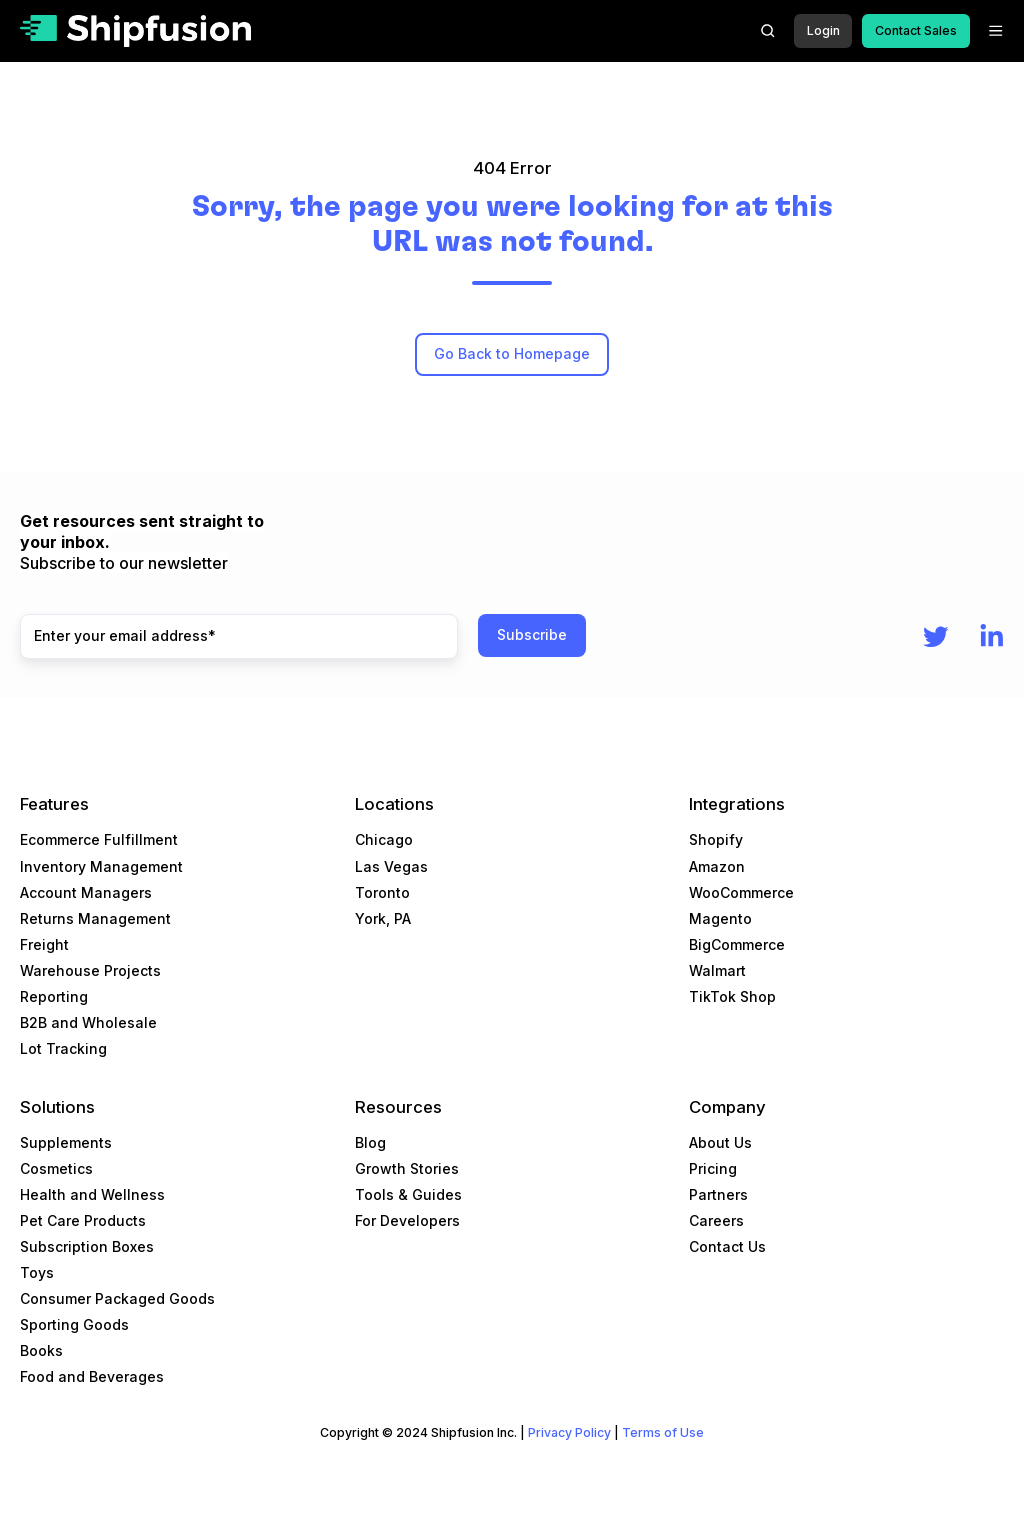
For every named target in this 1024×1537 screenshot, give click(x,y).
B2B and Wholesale (88, 1022)
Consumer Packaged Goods (117, 1298)
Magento (720, 918)
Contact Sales (916, 30)
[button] (768, 31)
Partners (718, 1194)
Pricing (713, 1168)
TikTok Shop (732, 996)
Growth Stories (407, 1168)
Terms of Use (663, 1432)
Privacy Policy (569, 1432)
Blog (370, 1142)
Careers (716, 1220)
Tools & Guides (408, 1194)
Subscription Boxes (87, 1246)
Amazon (717, 866)
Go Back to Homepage (512, 353)
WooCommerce (741, 892)
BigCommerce (737, 944)
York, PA (383, 918)
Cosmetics (56, 1168)
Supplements (66, 1142)
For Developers (407, 1220)
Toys (37, 1272)
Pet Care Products (83, 1220)
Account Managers (86, 892)
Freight (44, 944)
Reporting (54, 996)
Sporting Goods (74, 1324)
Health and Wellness (92, 1194)
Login (823, 30)
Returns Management (95, 918)
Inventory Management (101, 866)
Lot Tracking (63, 1048)
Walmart (717, 970)
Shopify (716, 839)
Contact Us (727, 1246)
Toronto (382, 892)
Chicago (384, 839)
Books (41, 1350)
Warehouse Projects (90, 970)
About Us (720, 1142)
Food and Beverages (92, 1376)
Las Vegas (391, 866)
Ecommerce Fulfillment (99, 839)
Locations (394, 804)
